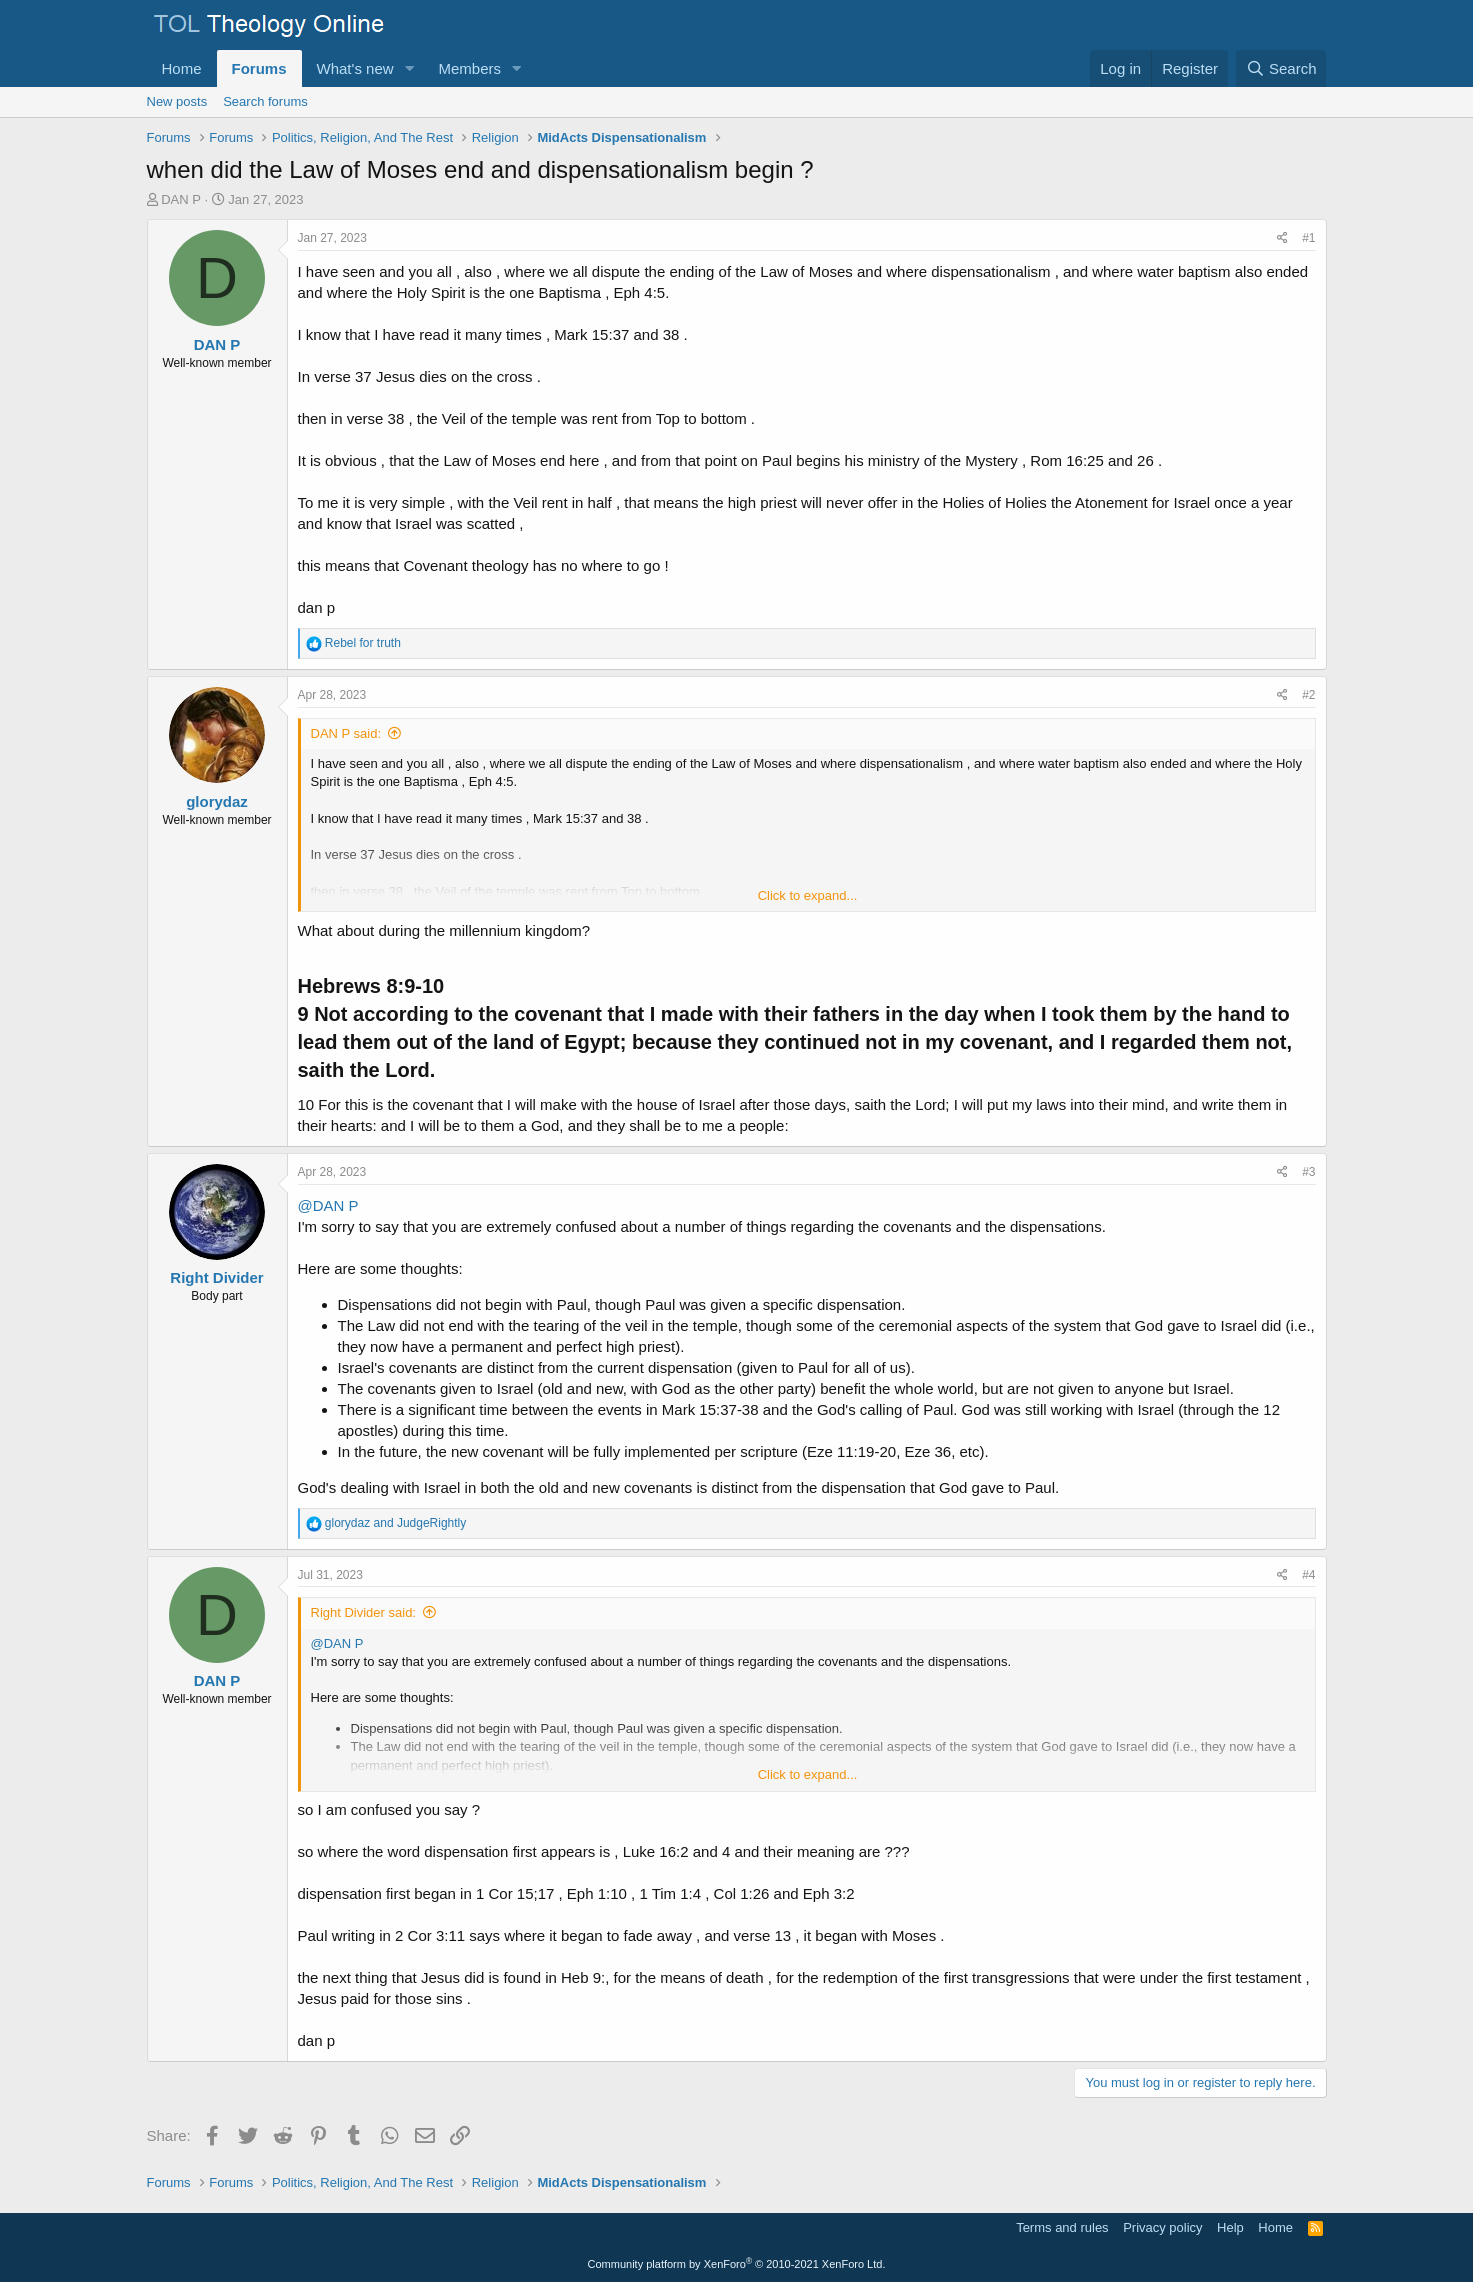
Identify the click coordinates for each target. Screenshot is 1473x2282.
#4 (1308, 1575)
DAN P (181, 199)
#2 (1308, 695)
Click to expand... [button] (808, 895)
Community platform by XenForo (737, 2264)
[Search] (1281, 68)
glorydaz (217, 801)
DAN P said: (346, 733)
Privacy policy (1162, 2227)
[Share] (1282, 238)
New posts (177, 101)
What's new (355, 68)
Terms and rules (1062, 2227)
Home (182, 68)
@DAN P (328, 1205)
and (395, 1523)
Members (469, 68)
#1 (1308, 238)
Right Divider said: (364, 1612)
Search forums (265, 101)
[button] (409, 68)
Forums (259, 68)
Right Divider (216, 1277)
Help (1230, 2227)
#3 (1308, 1172)
